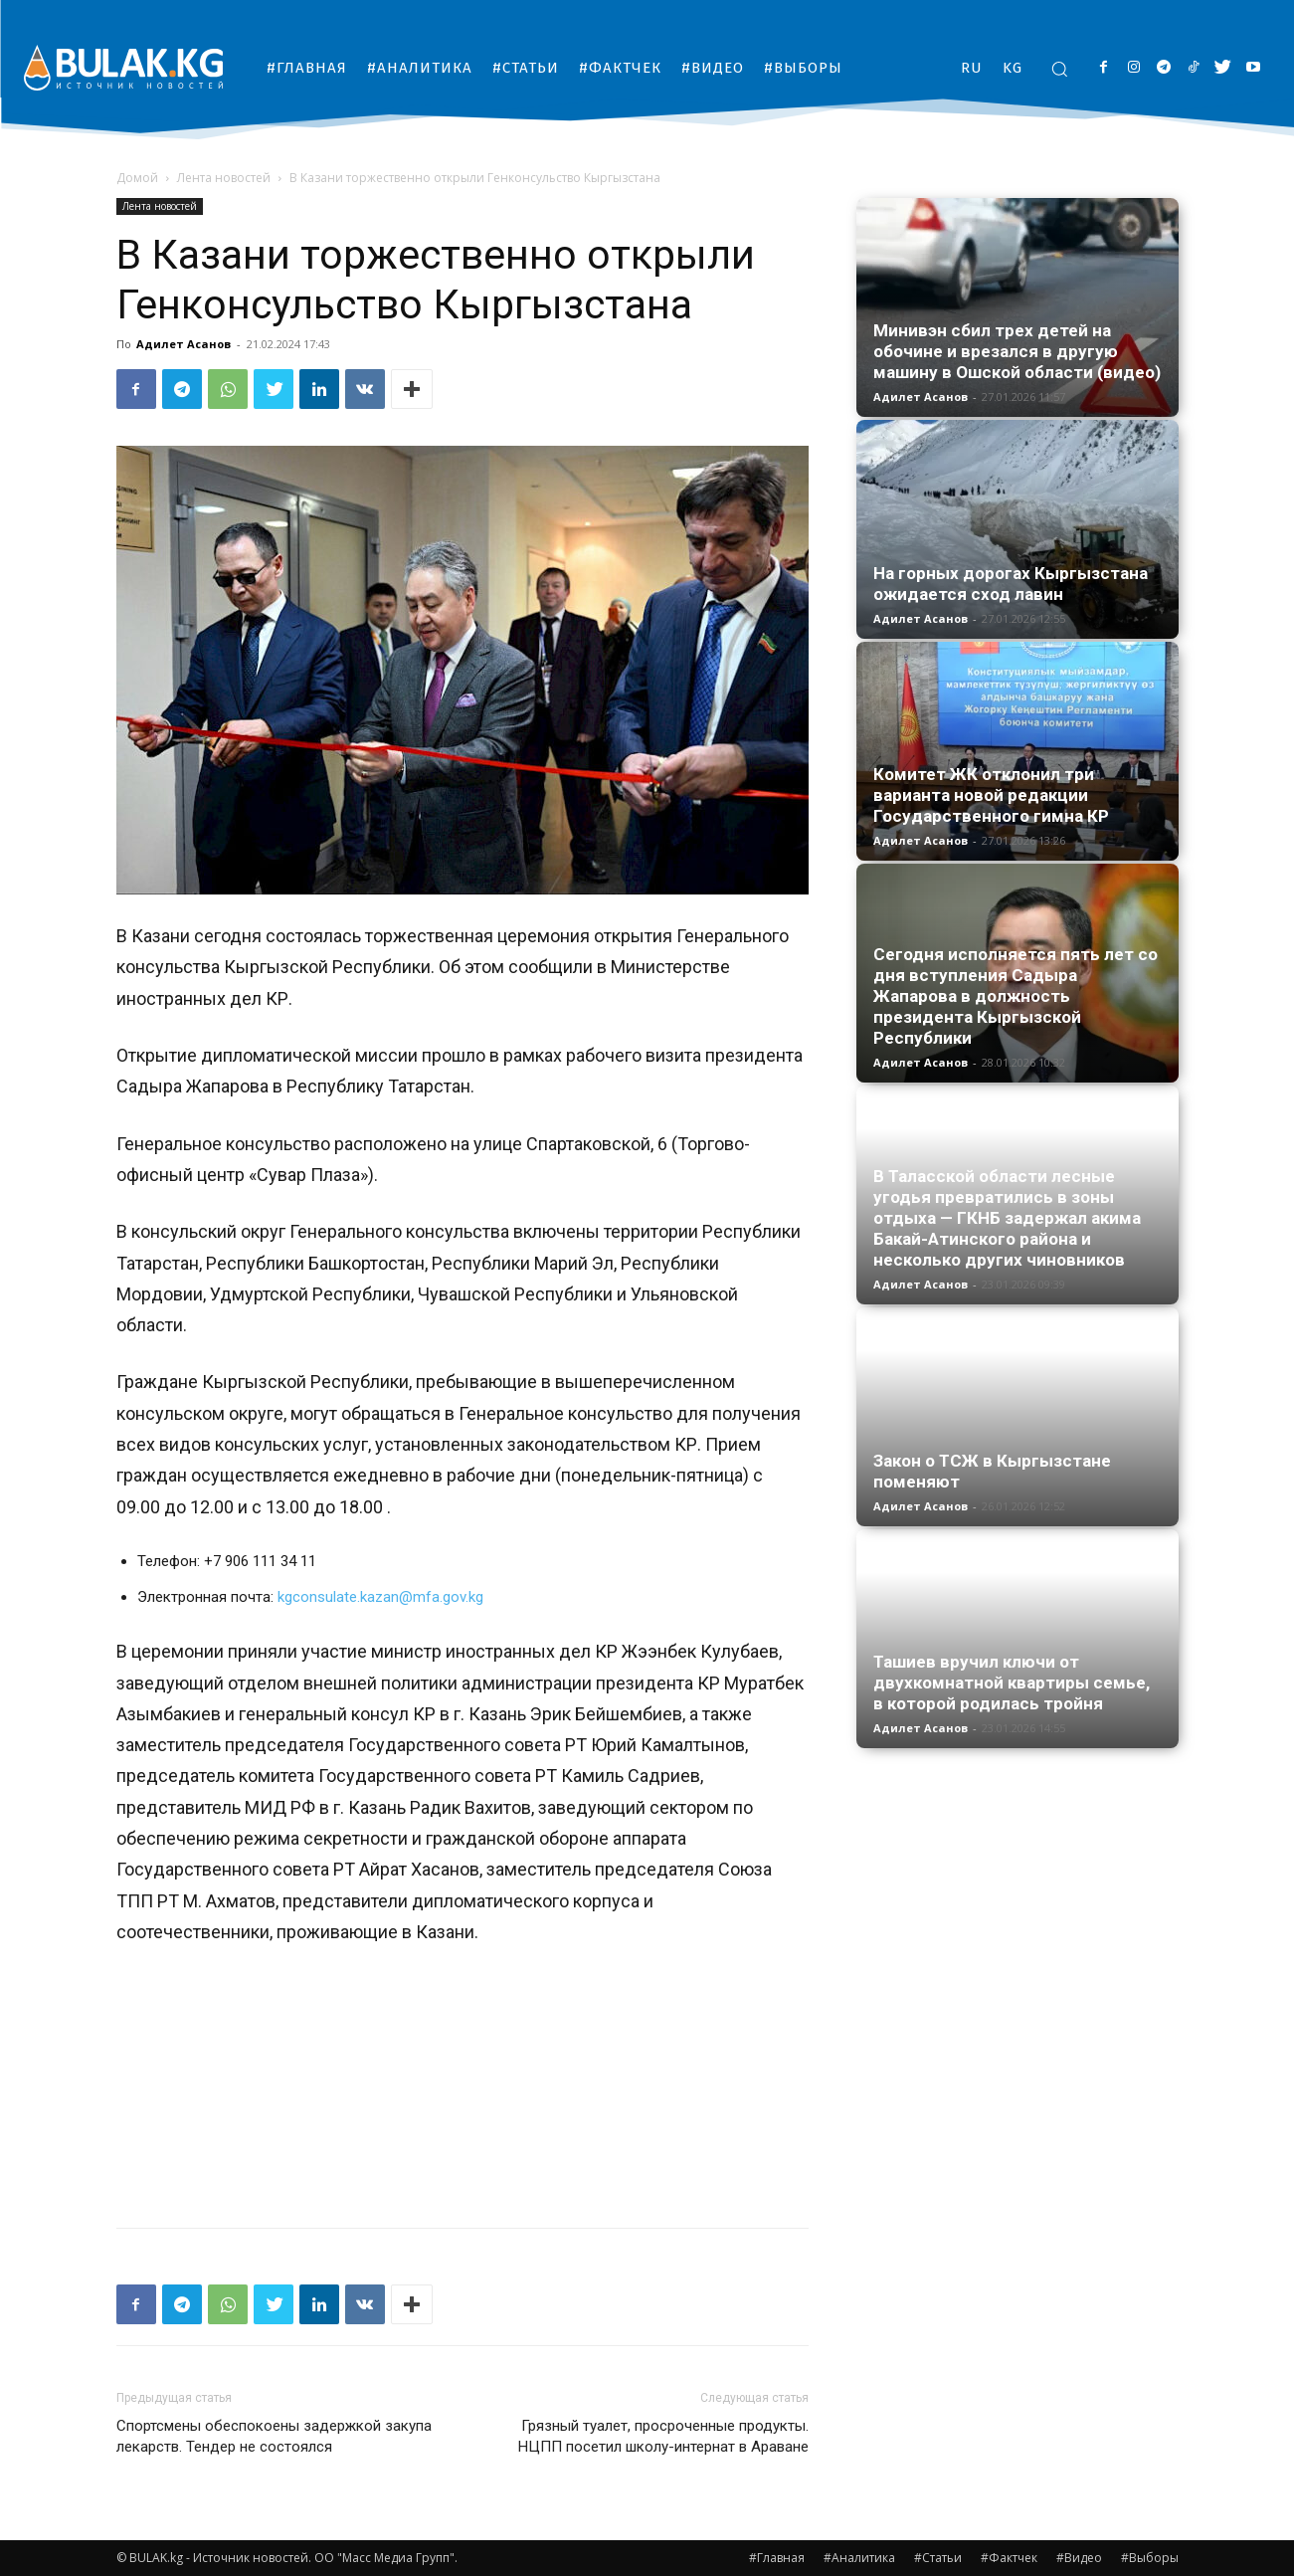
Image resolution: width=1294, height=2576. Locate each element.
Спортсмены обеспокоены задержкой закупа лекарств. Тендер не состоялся (274, 2436)
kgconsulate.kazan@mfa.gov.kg (380, 1597)
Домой (137, 177)
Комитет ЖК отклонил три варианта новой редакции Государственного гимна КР (991, 795)
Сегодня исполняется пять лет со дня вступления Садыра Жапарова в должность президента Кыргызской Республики (1015, 996)
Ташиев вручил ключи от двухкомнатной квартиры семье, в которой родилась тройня (1011, 1682)
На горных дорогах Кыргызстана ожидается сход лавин (1010, 583)
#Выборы (1150, 2557)
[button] (1059, 69)
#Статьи (938, 2557)
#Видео (1079, 2557)
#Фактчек (1009, 2557)
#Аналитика (859, 2557)
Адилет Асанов (183, 343)
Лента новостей (224, 177)
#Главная (777, 2557)
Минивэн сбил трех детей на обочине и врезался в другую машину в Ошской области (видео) (1017, 351)
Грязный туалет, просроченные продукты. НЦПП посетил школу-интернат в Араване (663, 2436)
